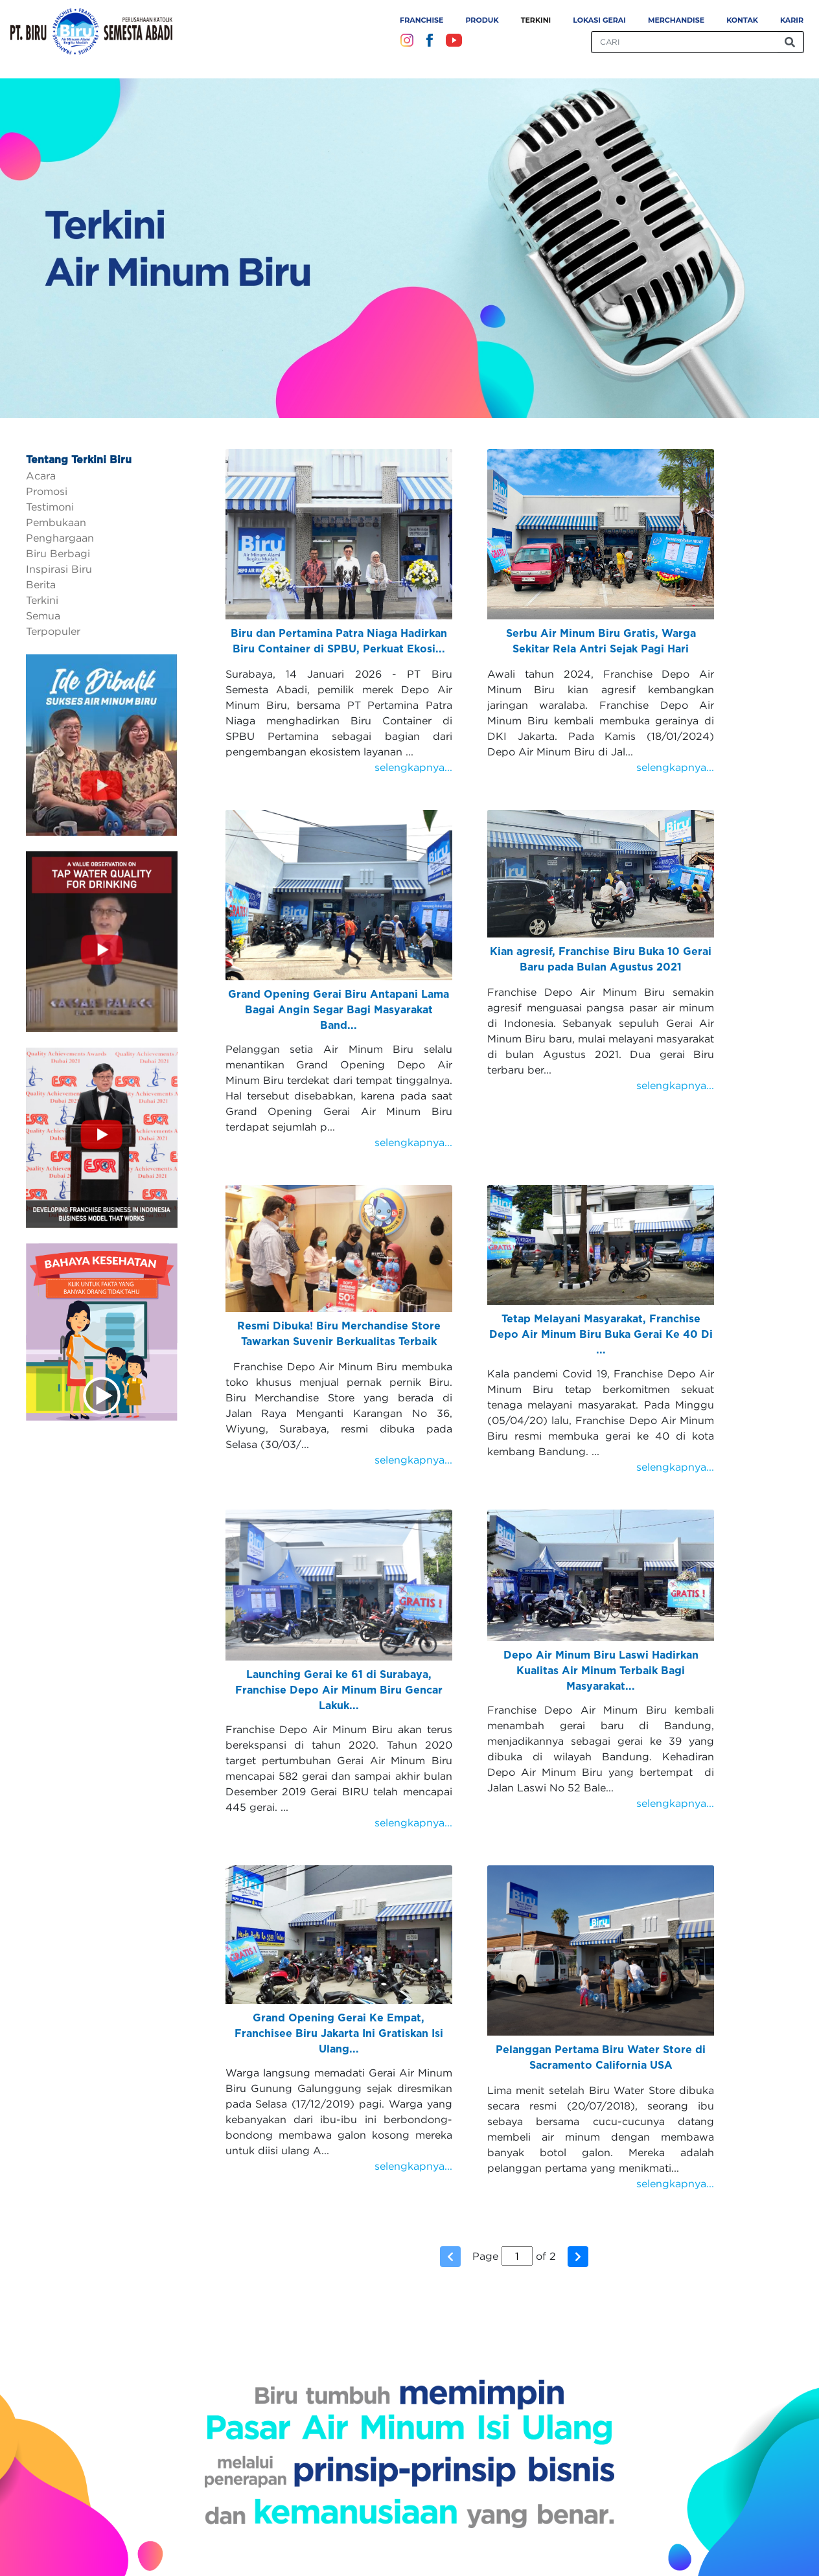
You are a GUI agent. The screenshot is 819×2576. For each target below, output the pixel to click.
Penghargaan (60, 538)
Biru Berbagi (58, 553)
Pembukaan (56, 522)
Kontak (742, 20)
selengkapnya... (413, 767)
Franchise (421, 20)
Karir (791, 20)
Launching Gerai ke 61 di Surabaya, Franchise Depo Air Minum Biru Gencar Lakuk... (339, 1690)
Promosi (46, 491)
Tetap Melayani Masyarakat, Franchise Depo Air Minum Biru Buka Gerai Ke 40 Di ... (601, 1334)
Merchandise (676, 20)
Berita (41, 584)
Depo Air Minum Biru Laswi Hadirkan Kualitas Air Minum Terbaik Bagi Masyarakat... (600, 1671)
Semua (43, 615)
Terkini (536, 20)
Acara (41, 475)
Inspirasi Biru (59, 569)
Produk (481, 20)
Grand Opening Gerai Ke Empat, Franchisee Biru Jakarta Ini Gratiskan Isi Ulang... (339, 2033)
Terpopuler (53, 631)
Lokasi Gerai (599, 20)
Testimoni (50, 506)
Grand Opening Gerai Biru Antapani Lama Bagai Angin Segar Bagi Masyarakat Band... (338, 1010)
